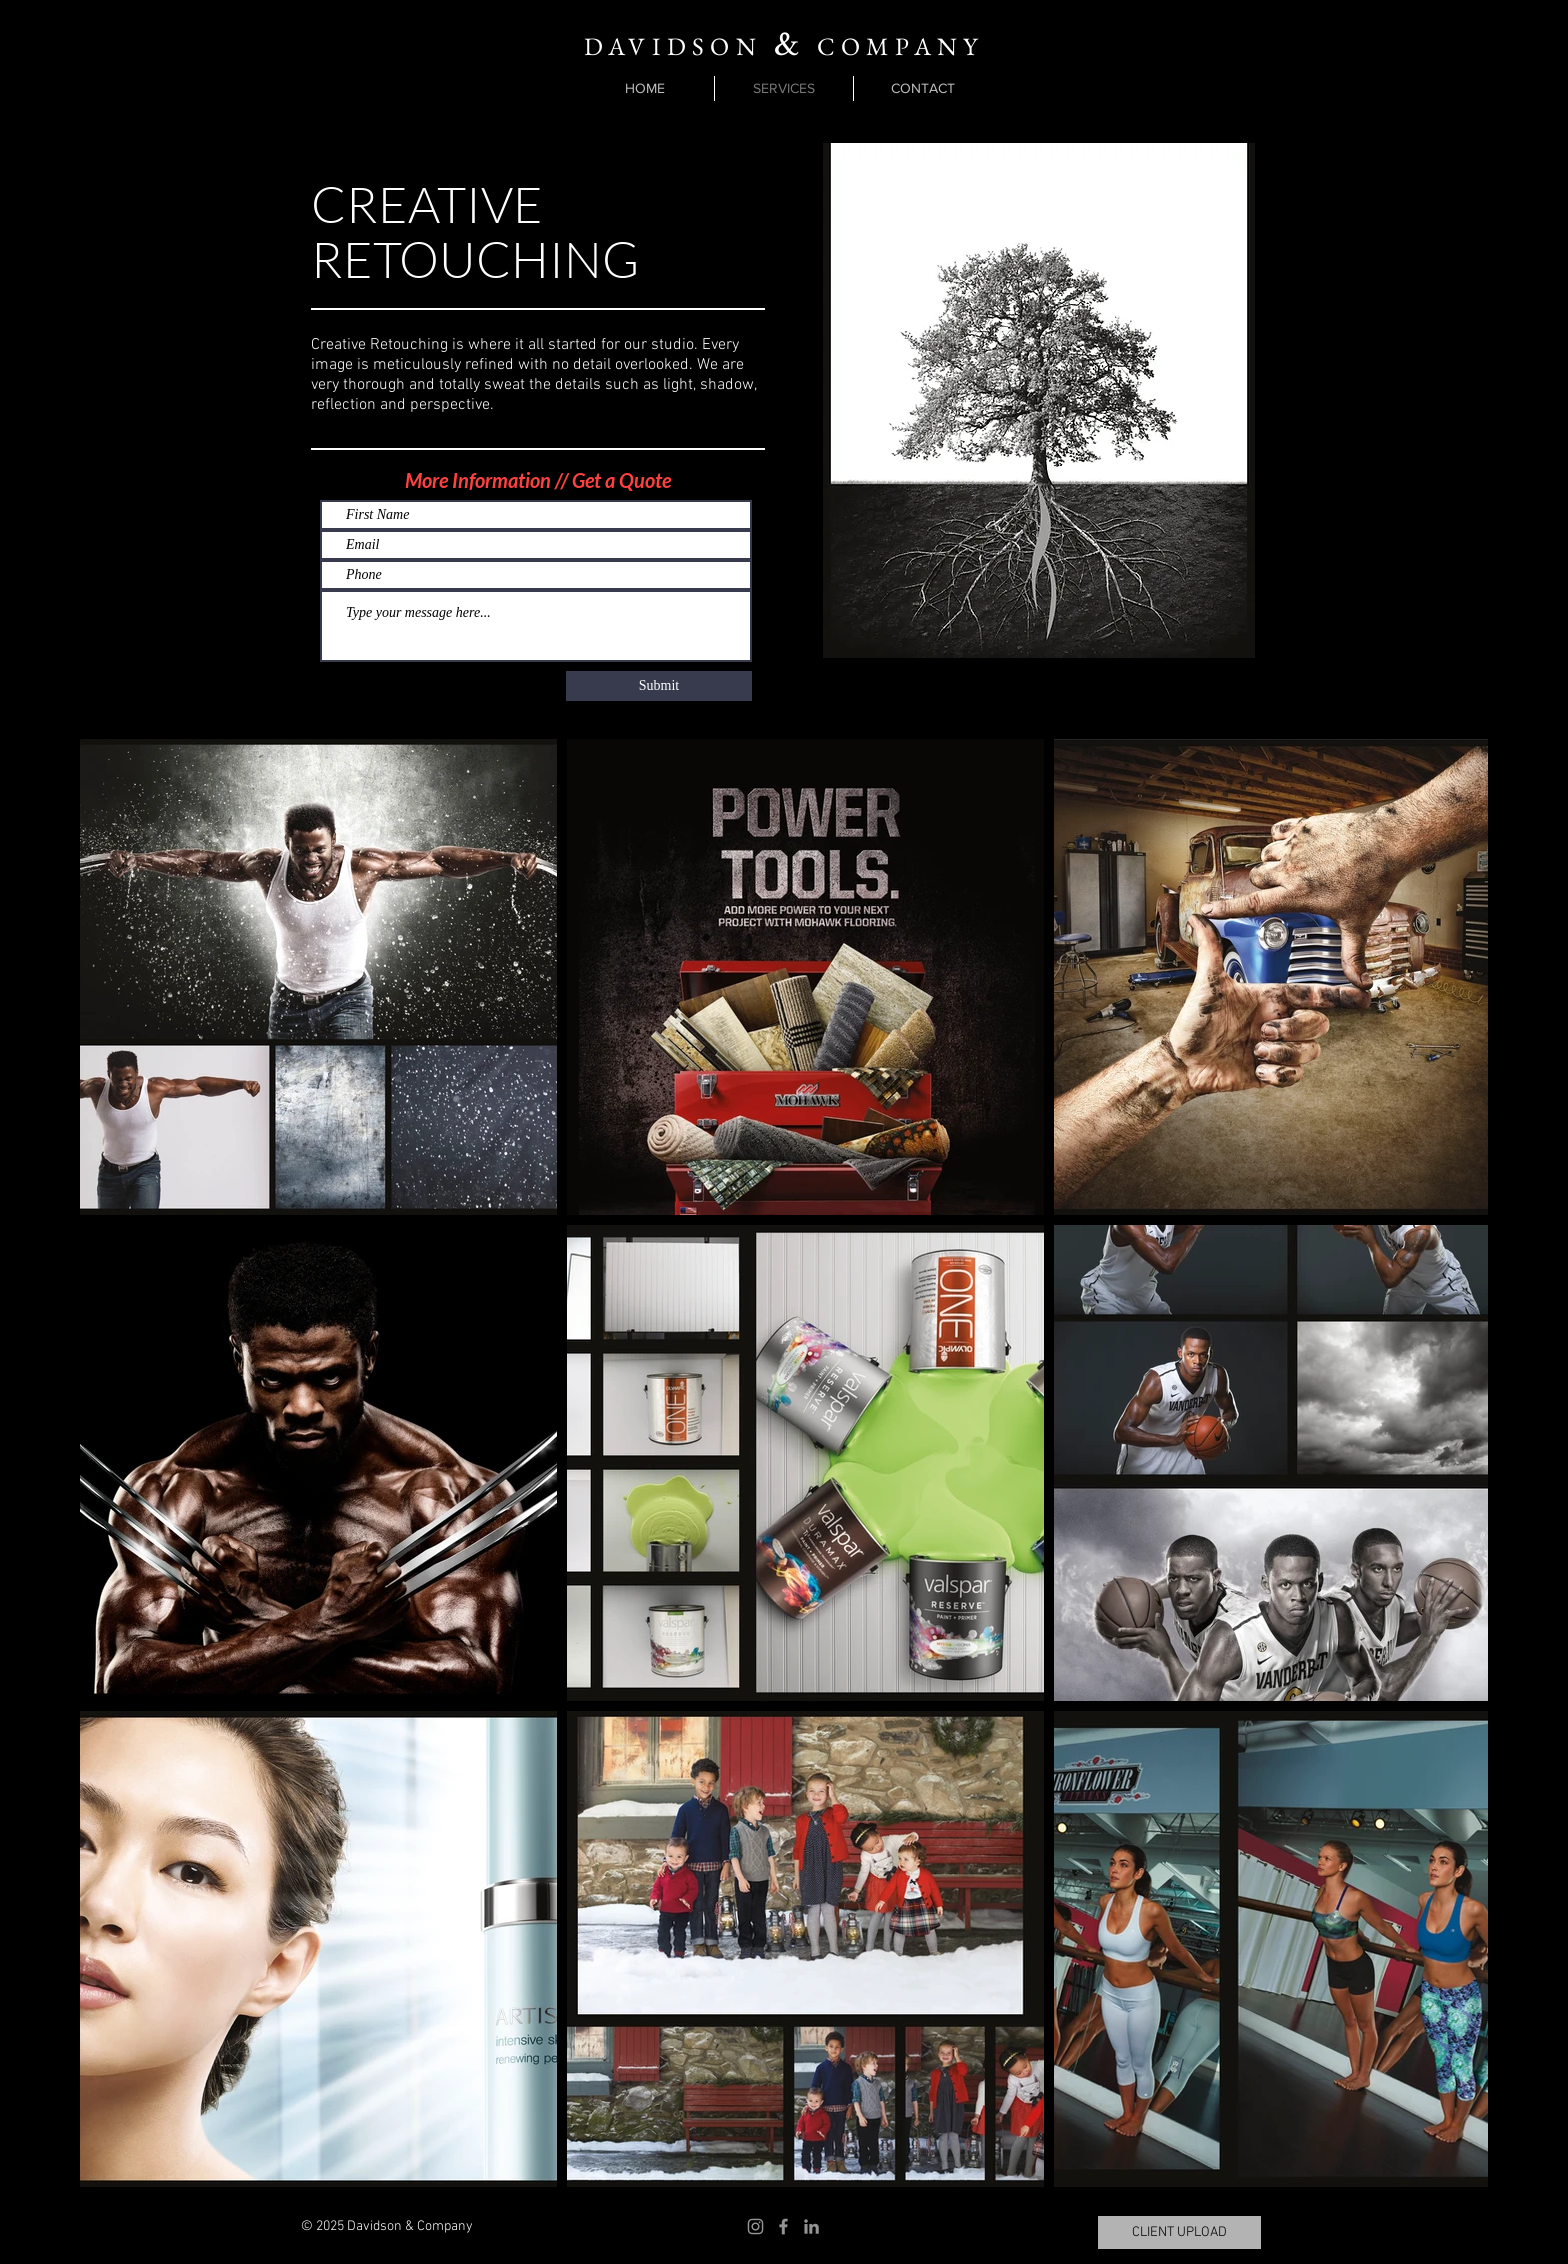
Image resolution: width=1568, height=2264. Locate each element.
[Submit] (659, 686)
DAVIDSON (673, 46)
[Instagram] (755, 2226)
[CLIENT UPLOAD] (1179, 2232)
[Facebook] (783, 2226)
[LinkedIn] (811, 2226)
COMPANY (894, 46)
